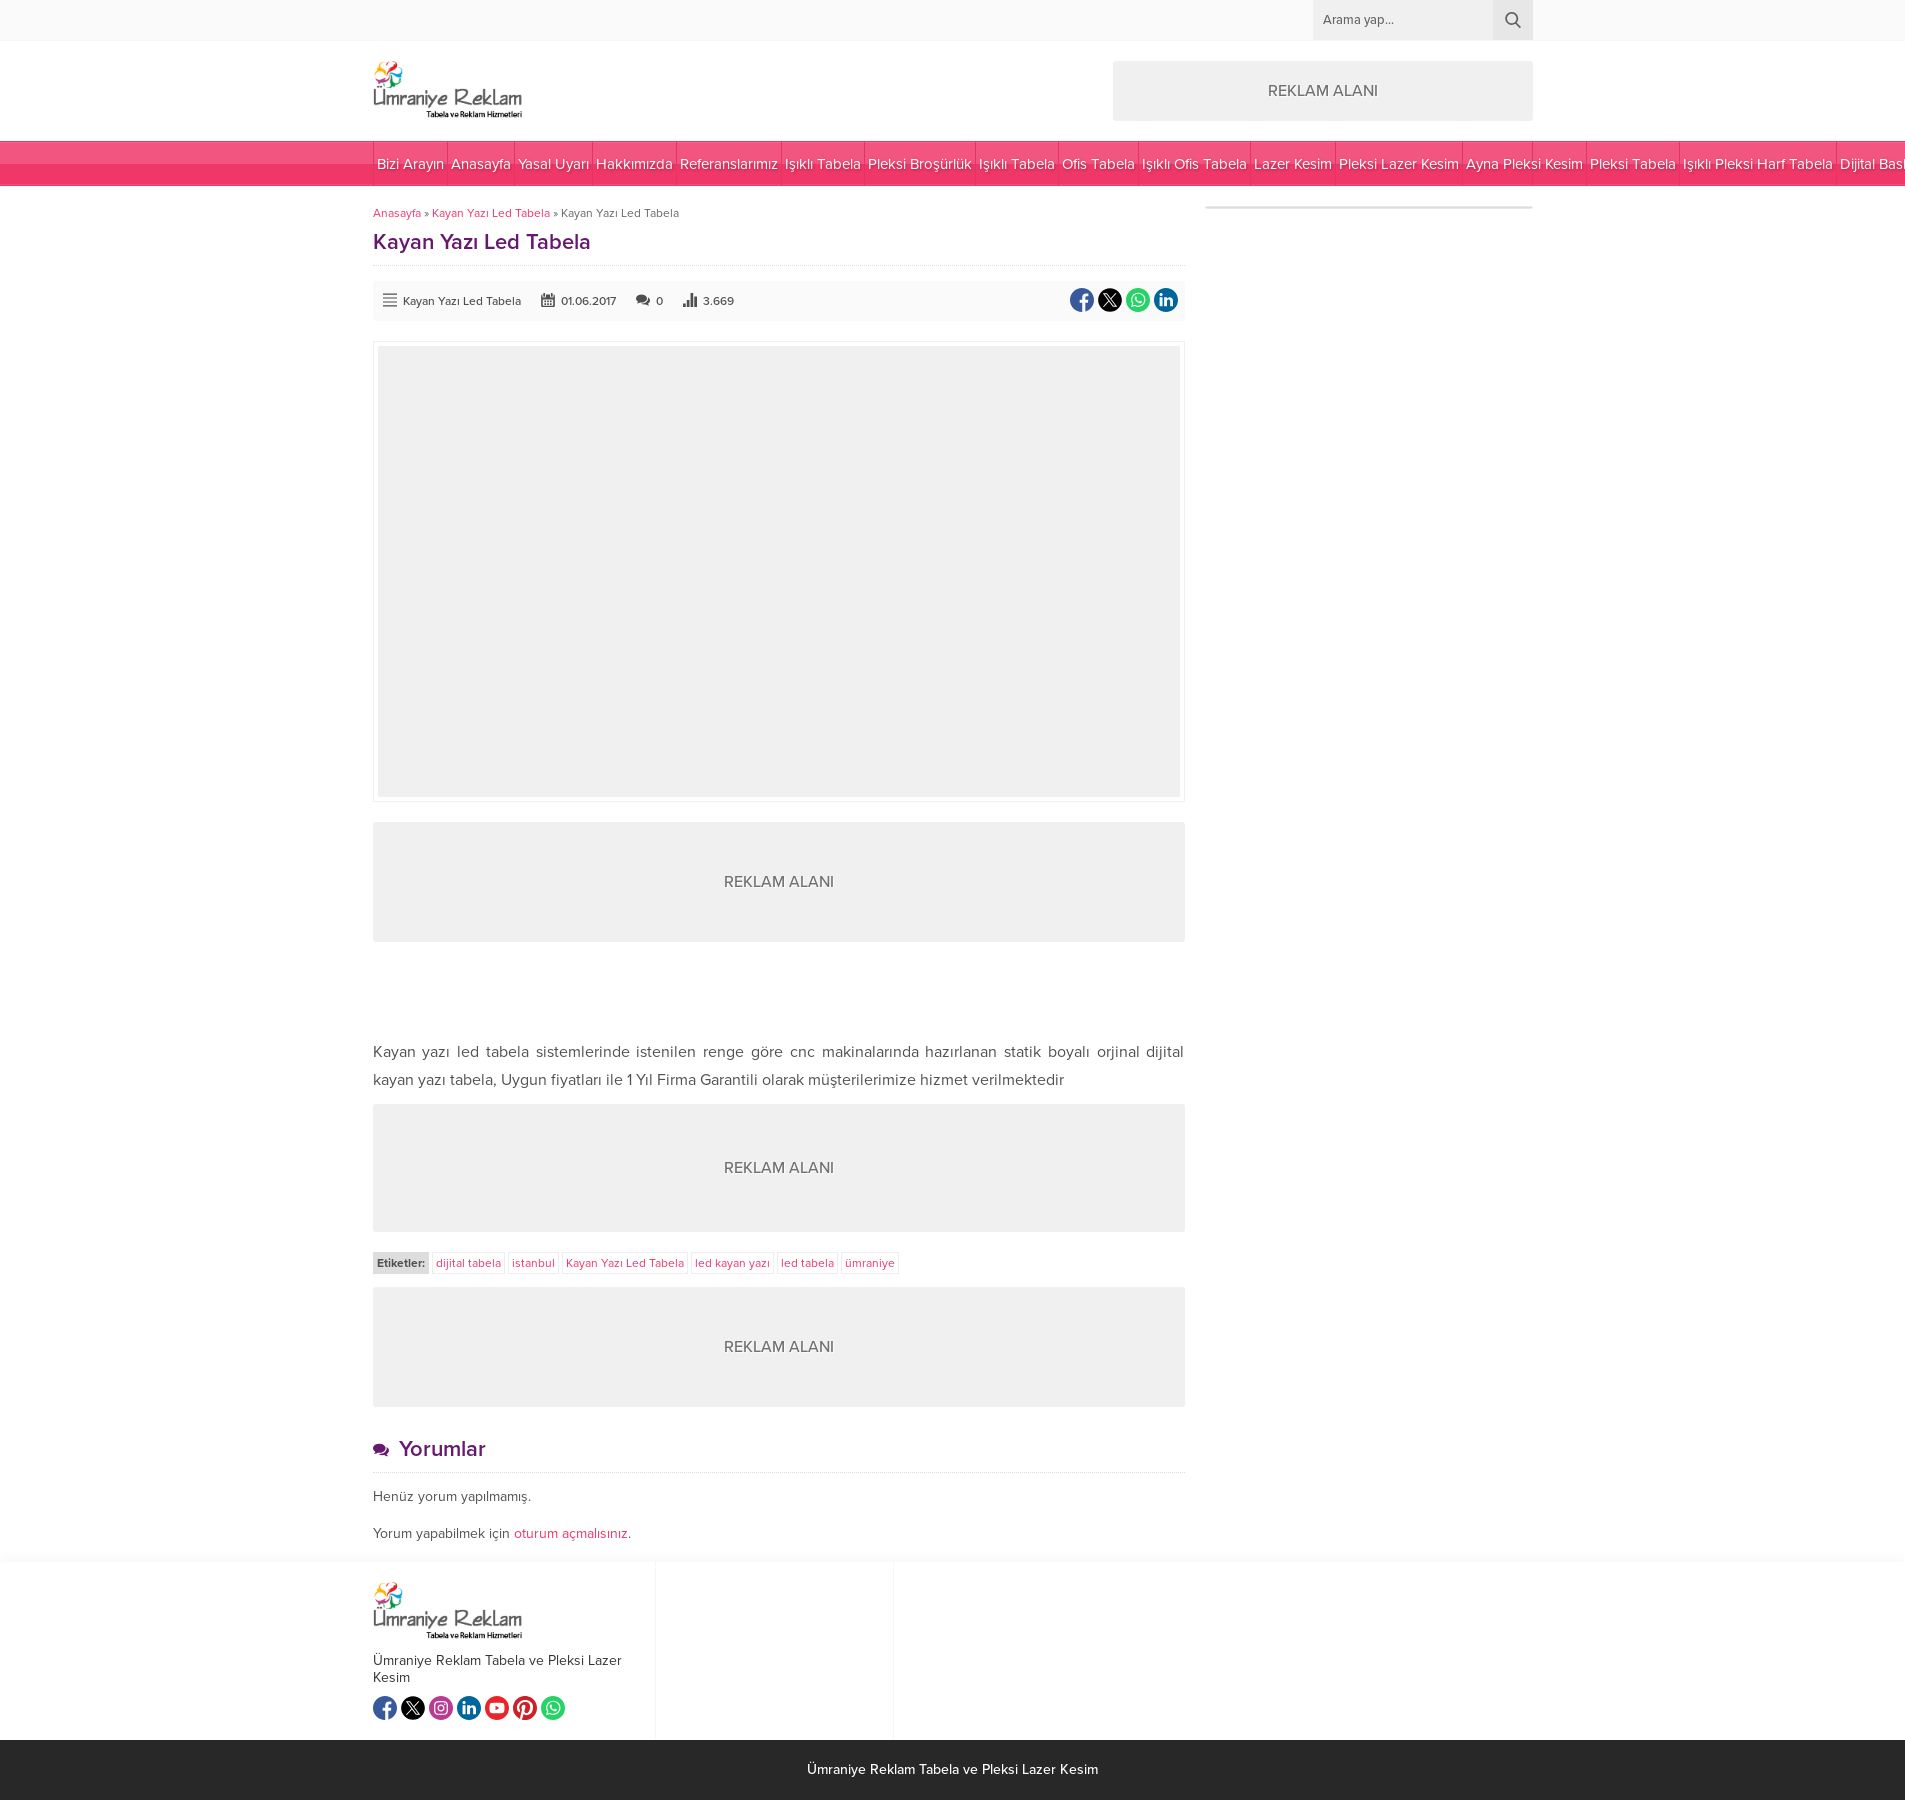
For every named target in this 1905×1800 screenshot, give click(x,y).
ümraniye (870, 1263)
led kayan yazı (732, 1263)
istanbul (533, 1263)
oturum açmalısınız (571, 1533)
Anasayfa (397, 213)
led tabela (807, 1263)
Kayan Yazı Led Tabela (491, 213)
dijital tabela (468, 1263)
